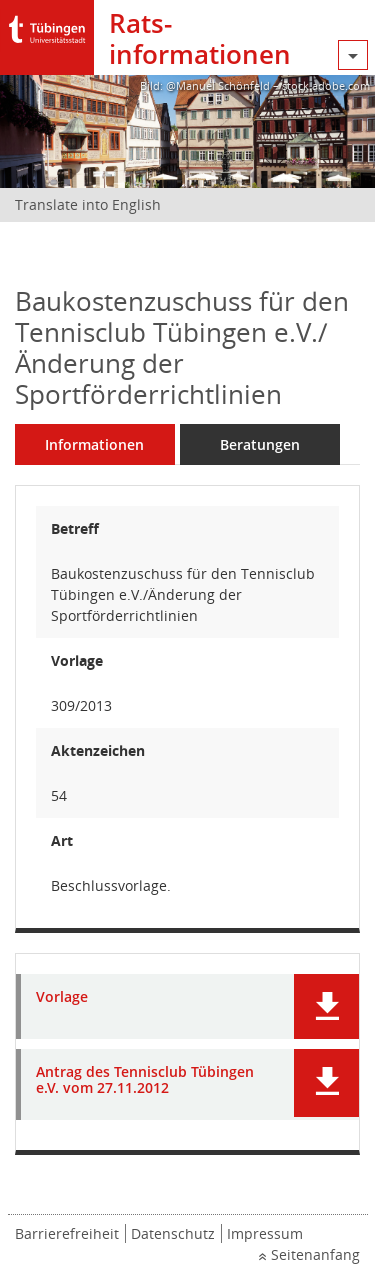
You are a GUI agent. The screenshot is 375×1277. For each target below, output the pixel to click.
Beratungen (260, 444)
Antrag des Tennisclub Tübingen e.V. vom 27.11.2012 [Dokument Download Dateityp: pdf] (145, 1081)
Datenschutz (173, 1233)
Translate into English (88, 204)
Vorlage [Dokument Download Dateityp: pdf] (62, 997)
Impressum (265, 1233)
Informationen (94, 444)
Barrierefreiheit (67, 1233)
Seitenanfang (315, 1254)
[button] (326, 1006)
